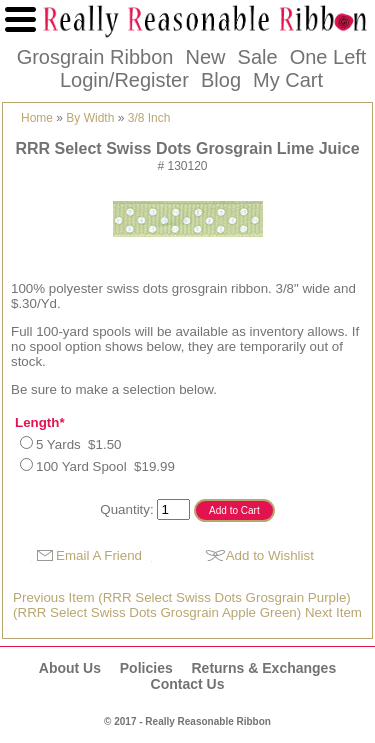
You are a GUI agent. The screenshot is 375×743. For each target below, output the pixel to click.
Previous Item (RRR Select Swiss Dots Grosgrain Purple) (182, 597)
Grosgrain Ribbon (95, 57)
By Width (90, 118)
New (205, 57)
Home (37, 118)
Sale (258, 57)
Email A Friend (99, 555)
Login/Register (124, 80)
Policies (146, 668)
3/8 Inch (149, 118)
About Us (70, 668)
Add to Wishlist (270, 555)
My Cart (288, 80)
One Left (328, 57)
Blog (221, 80)
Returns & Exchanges (263, 668)
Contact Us (188, 684)
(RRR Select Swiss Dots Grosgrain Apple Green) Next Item (187, 612)
